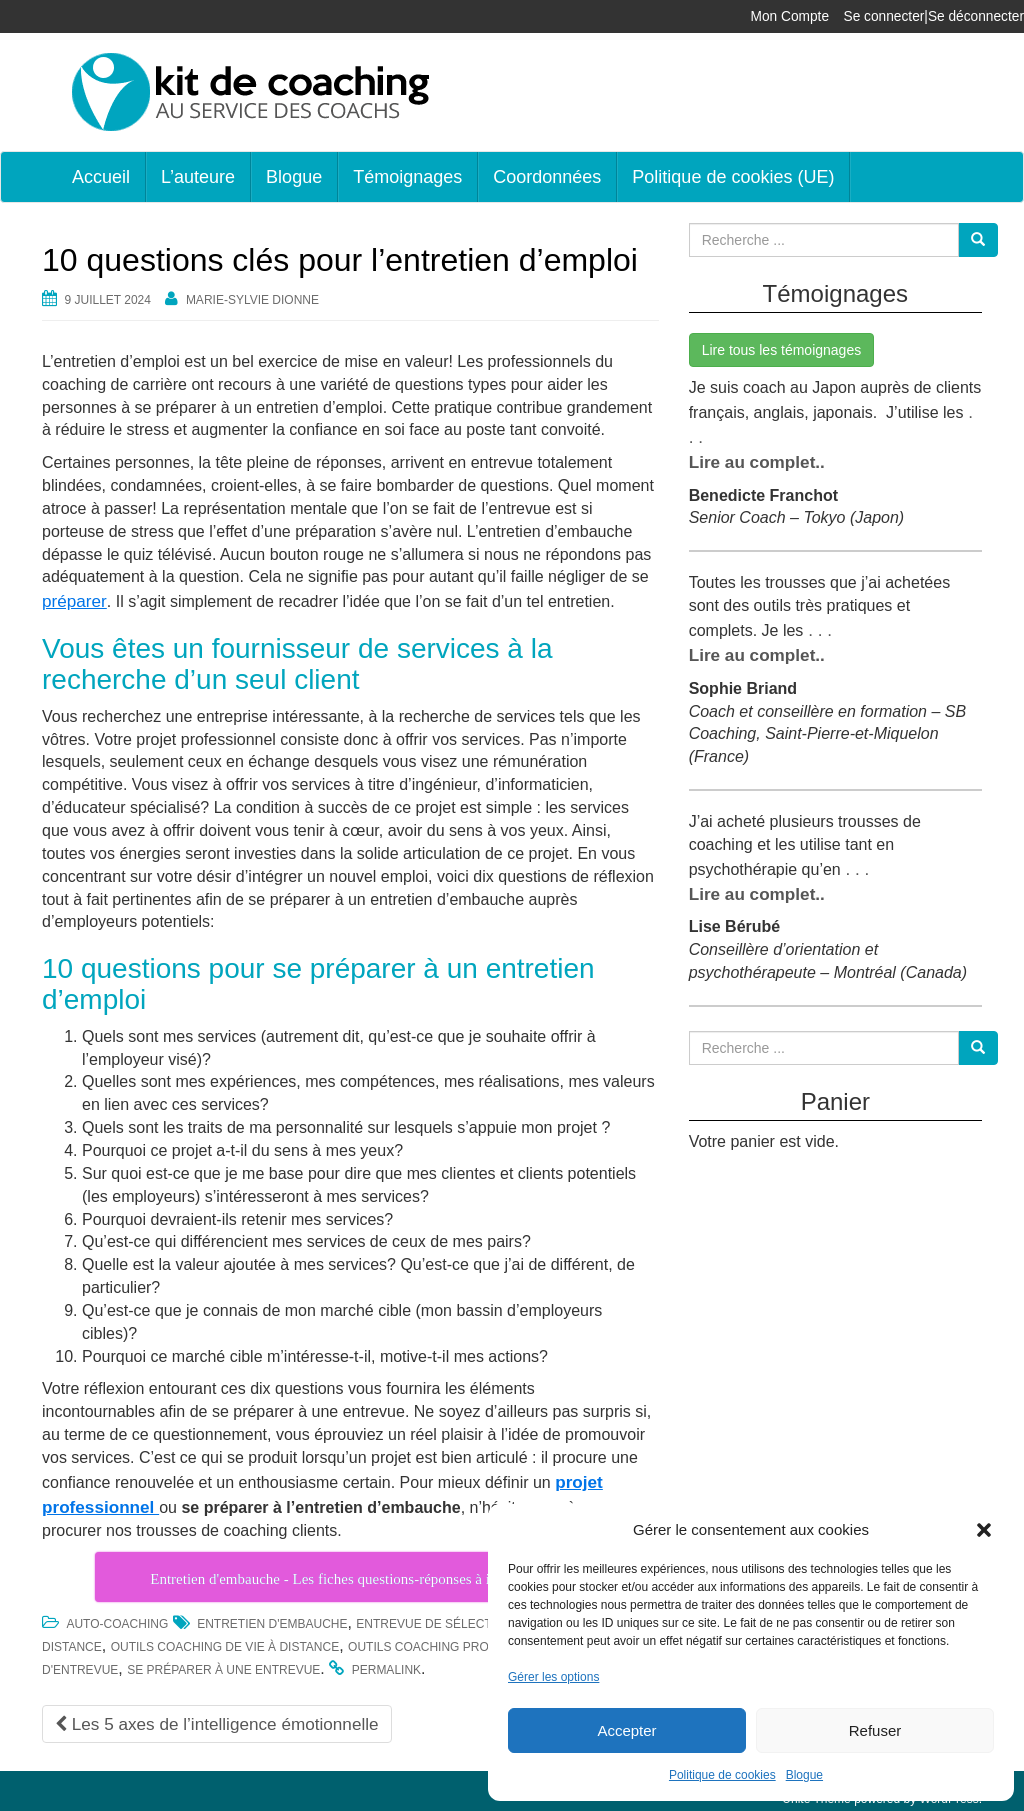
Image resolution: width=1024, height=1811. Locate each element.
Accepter (626, 1730)
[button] (984, 1530)
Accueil (101, 177)
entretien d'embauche (272, 1618)
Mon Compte (804, 16)
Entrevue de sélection (434, 1618)
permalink (386, 1664)
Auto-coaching (117, 1618)
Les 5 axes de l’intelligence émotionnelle (206, 1716)
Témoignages (407, 177)
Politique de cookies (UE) (733, 177)
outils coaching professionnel (456, 1641)
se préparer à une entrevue (223, 1664)
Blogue (804, 1775)
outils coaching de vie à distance (225, 1641)
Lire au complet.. (752, 456)
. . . (816, 622)
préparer (72, 599)
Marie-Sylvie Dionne (252, 300)
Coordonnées (547, 177)
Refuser (875, 1730)
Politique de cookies (722, 1775)
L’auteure (198, 177)
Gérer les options (553, 1677)
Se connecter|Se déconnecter (940, 16)
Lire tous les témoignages (782, 350)
